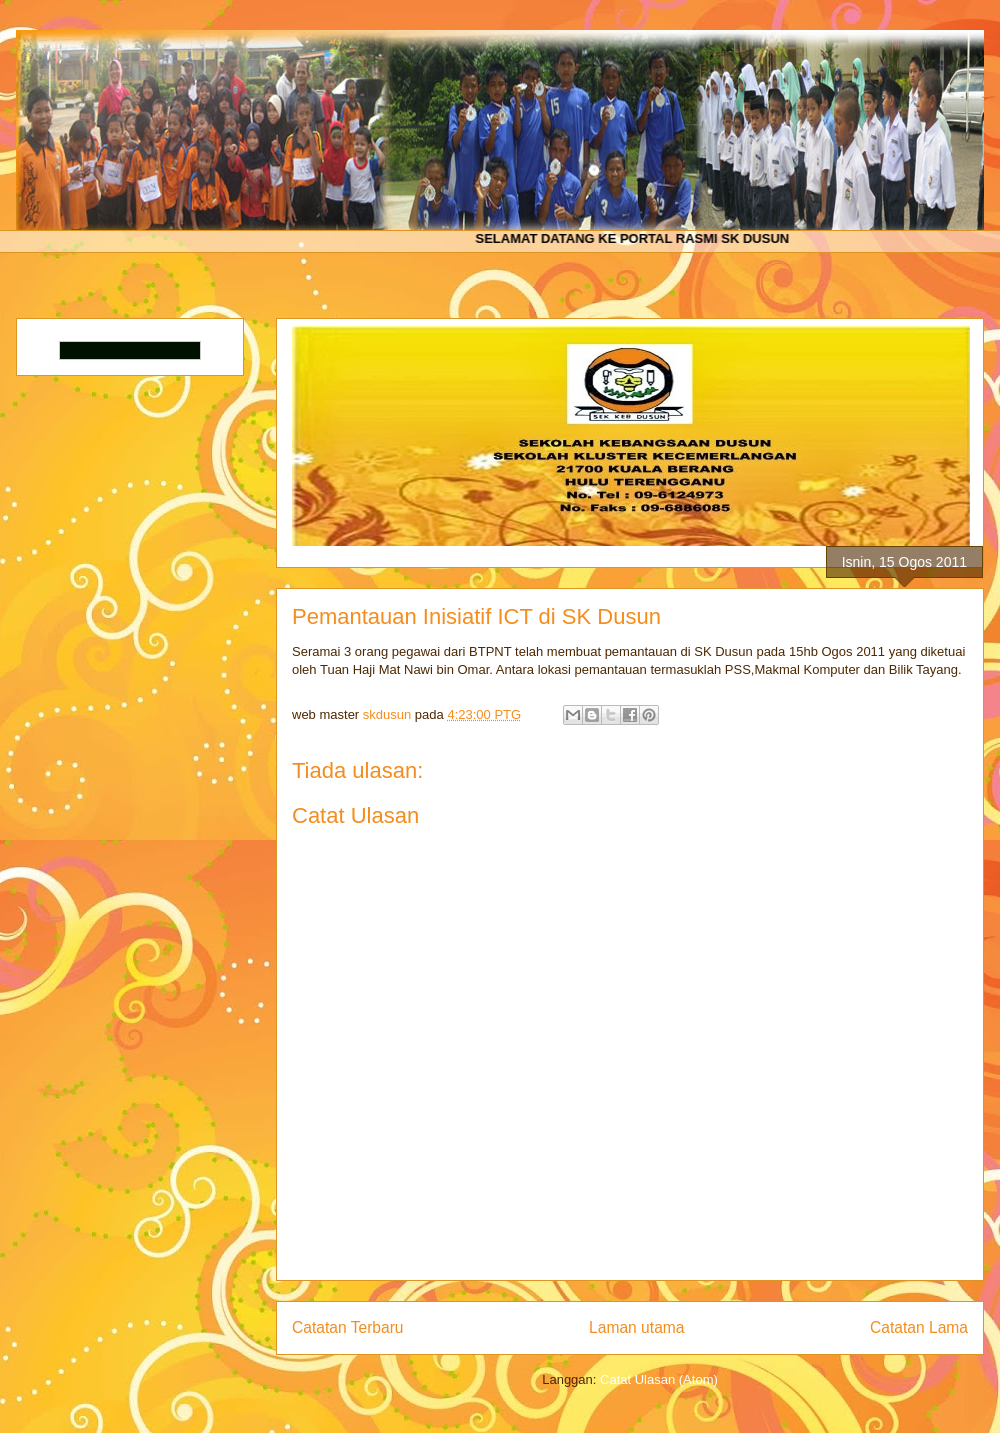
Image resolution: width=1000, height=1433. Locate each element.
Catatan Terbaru (348, 1327)
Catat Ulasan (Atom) (659, 1379)
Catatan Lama (919, 1327)
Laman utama (636, 1327)
